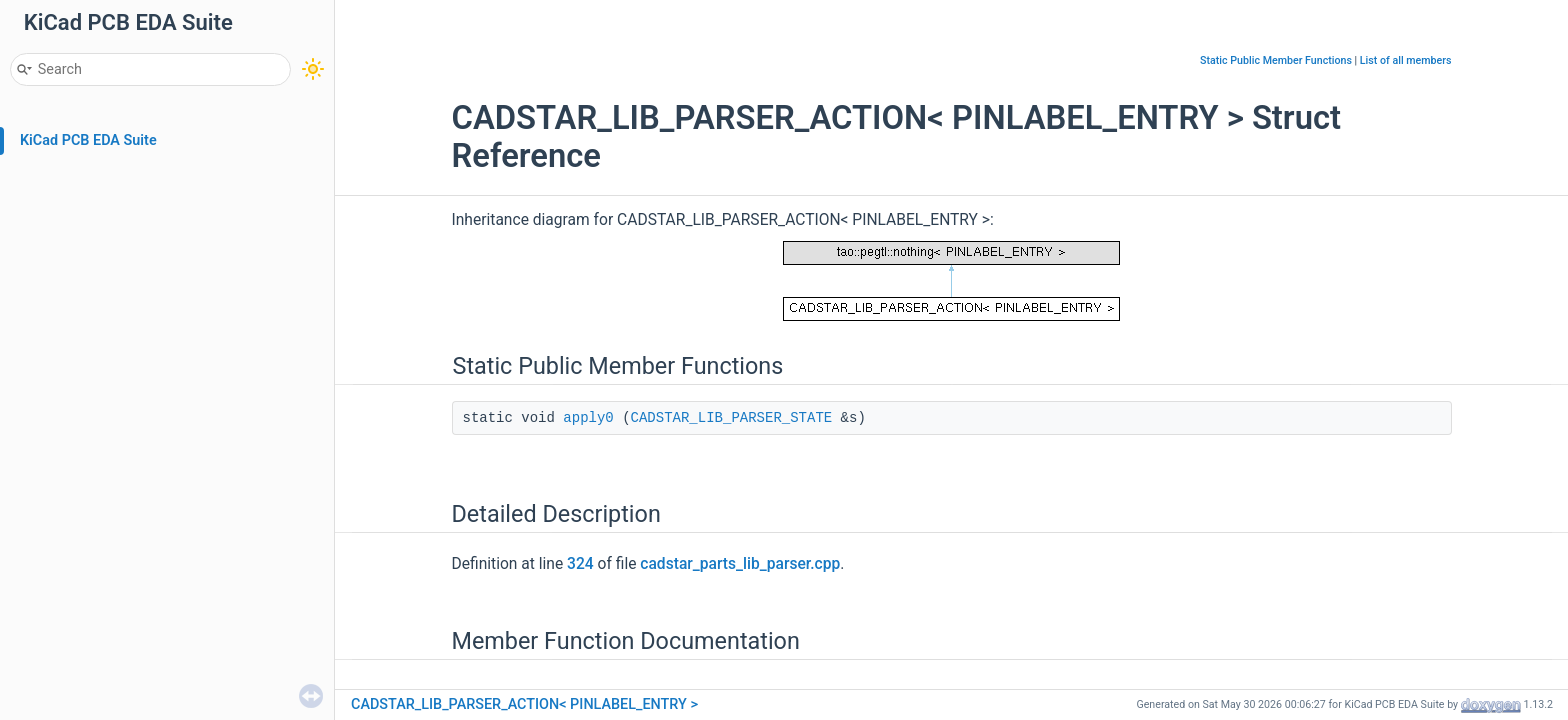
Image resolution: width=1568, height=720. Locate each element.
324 (580, 564)
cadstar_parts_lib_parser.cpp (740, 564)
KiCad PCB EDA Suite (88, 140)
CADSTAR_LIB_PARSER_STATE (732, 418)
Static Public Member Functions (1276, 60)
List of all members (1406, 60)
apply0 (588, 418)
